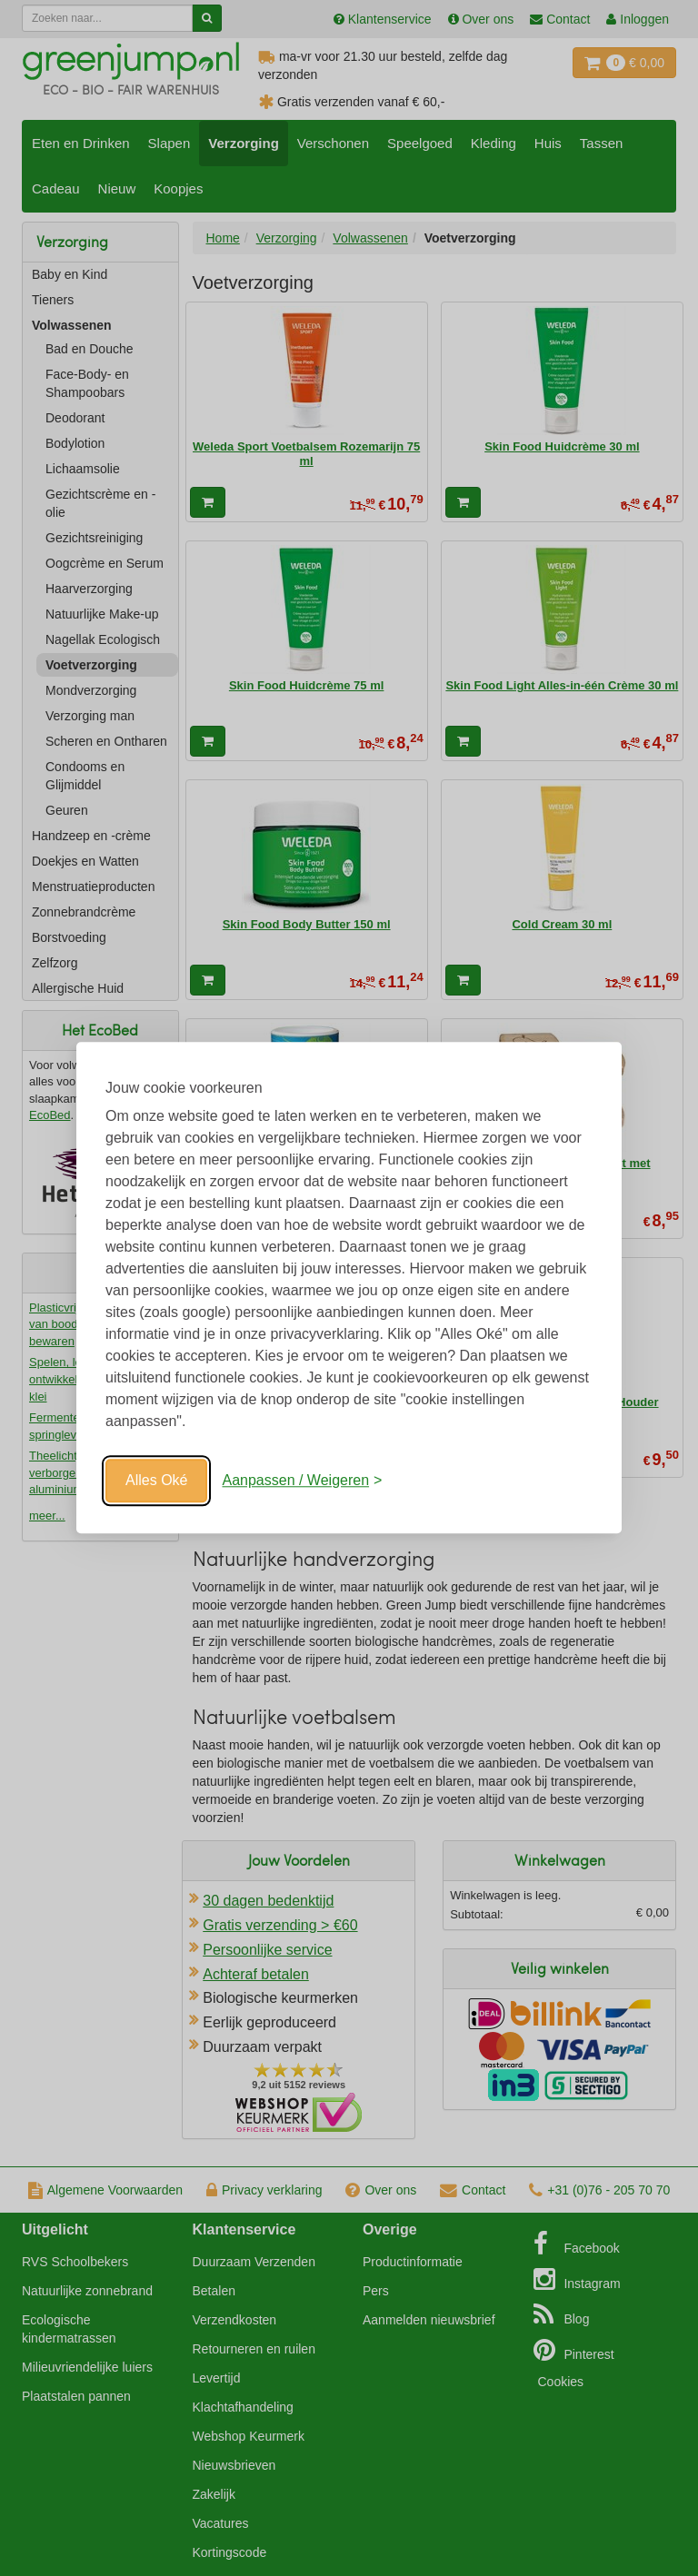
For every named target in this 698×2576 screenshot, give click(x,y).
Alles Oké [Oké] (156, 1480)
